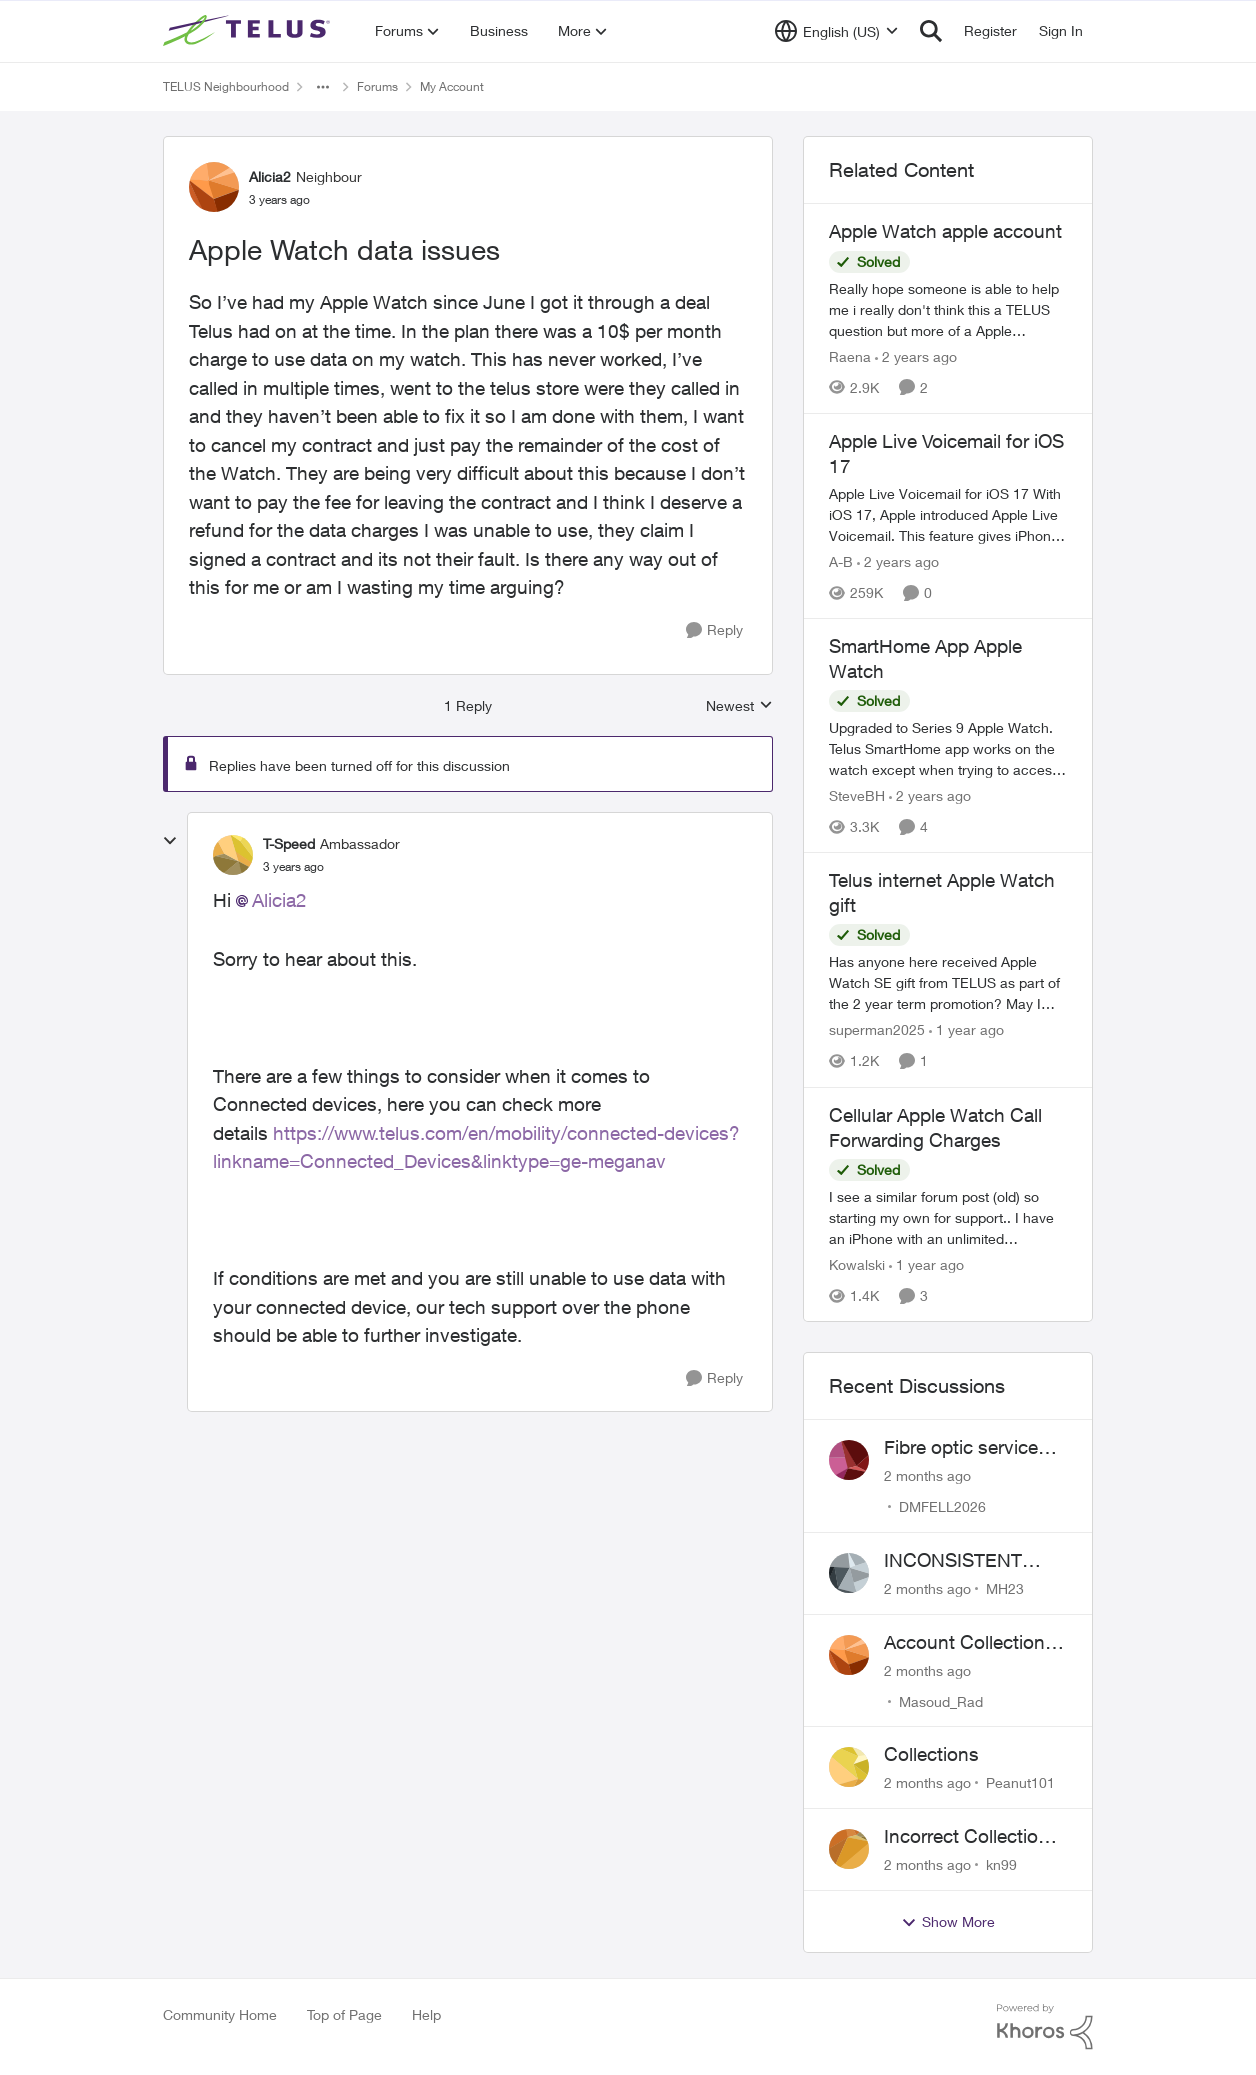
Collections (931, 1754)
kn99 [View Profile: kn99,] (1001, 1864)
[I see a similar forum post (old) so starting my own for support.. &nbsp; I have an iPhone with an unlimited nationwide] (948, 1217)
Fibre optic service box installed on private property (961, 1448)
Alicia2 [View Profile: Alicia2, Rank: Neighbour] (270, 176)
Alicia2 (279, 900)
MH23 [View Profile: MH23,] (1005, 1588)
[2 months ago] (927, 1475)
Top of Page (344, 2014)
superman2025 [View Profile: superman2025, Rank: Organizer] (877, 1030)
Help (426, 2014)
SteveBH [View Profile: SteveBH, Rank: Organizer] (857, 795)
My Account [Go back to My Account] (452, 86)
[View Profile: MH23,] (849, 1573)
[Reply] (714, 630)
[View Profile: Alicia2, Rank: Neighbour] (214, 187)
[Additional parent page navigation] (323, 87)
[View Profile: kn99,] (849, 1849)
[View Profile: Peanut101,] (849, 1767)
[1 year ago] (966, 1030)
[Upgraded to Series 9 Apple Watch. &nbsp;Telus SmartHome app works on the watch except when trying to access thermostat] (948, 748)
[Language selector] (836, 31)
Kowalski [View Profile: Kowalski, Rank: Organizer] (857, 1264)
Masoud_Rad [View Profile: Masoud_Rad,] (941, 1700)
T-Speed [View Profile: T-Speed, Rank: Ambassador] (289, 843)
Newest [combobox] (739, 706)
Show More (948, 1922)
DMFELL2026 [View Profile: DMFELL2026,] (942, 1506)
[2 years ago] (916, 356)
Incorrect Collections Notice (971, 1837)
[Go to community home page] (249, 31)
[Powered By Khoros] (1045, 2027)
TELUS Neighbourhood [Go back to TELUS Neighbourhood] (226, 86)
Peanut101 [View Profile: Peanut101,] (1020, 1782)
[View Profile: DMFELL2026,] (849, 1460)
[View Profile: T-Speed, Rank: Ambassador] (233, 855)
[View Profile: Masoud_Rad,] (849, 1655)
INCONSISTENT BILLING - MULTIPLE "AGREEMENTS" (974, 1561)
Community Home (220, 2014)
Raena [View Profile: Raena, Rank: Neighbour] (850, 356)
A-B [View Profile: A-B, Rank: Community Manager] (841, 561)
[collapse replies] (170, 841)
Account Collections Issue (969, 1643)
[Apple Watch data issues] (293, 867)
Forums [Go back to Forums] (377, 86)
